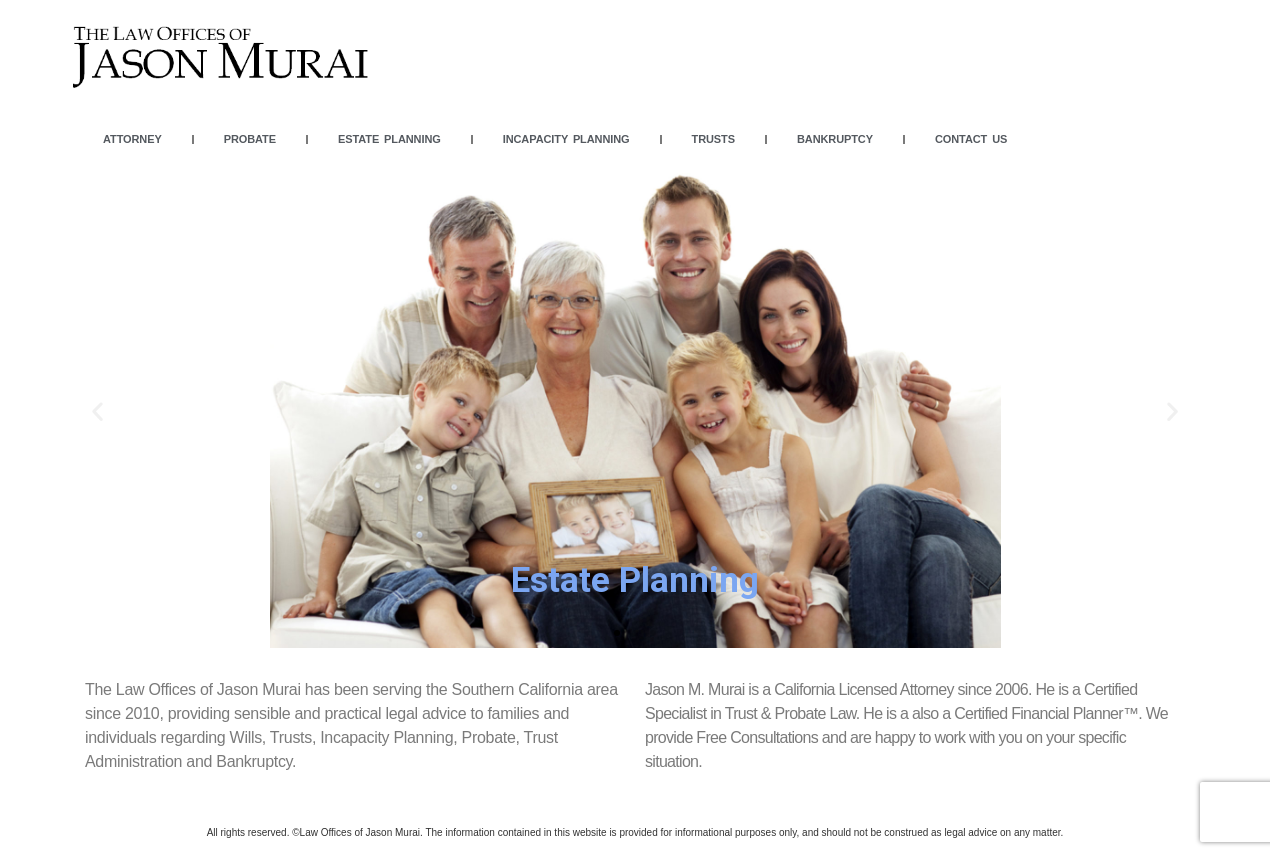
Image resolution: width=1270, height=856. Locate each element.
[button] (617, 633)
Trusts (713, 139)
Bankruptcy (835, 139)
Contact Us (971, 139)
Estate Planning (389, 139)
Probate (250, 139)
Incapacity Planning (566, 139)
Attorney (132, 139)
